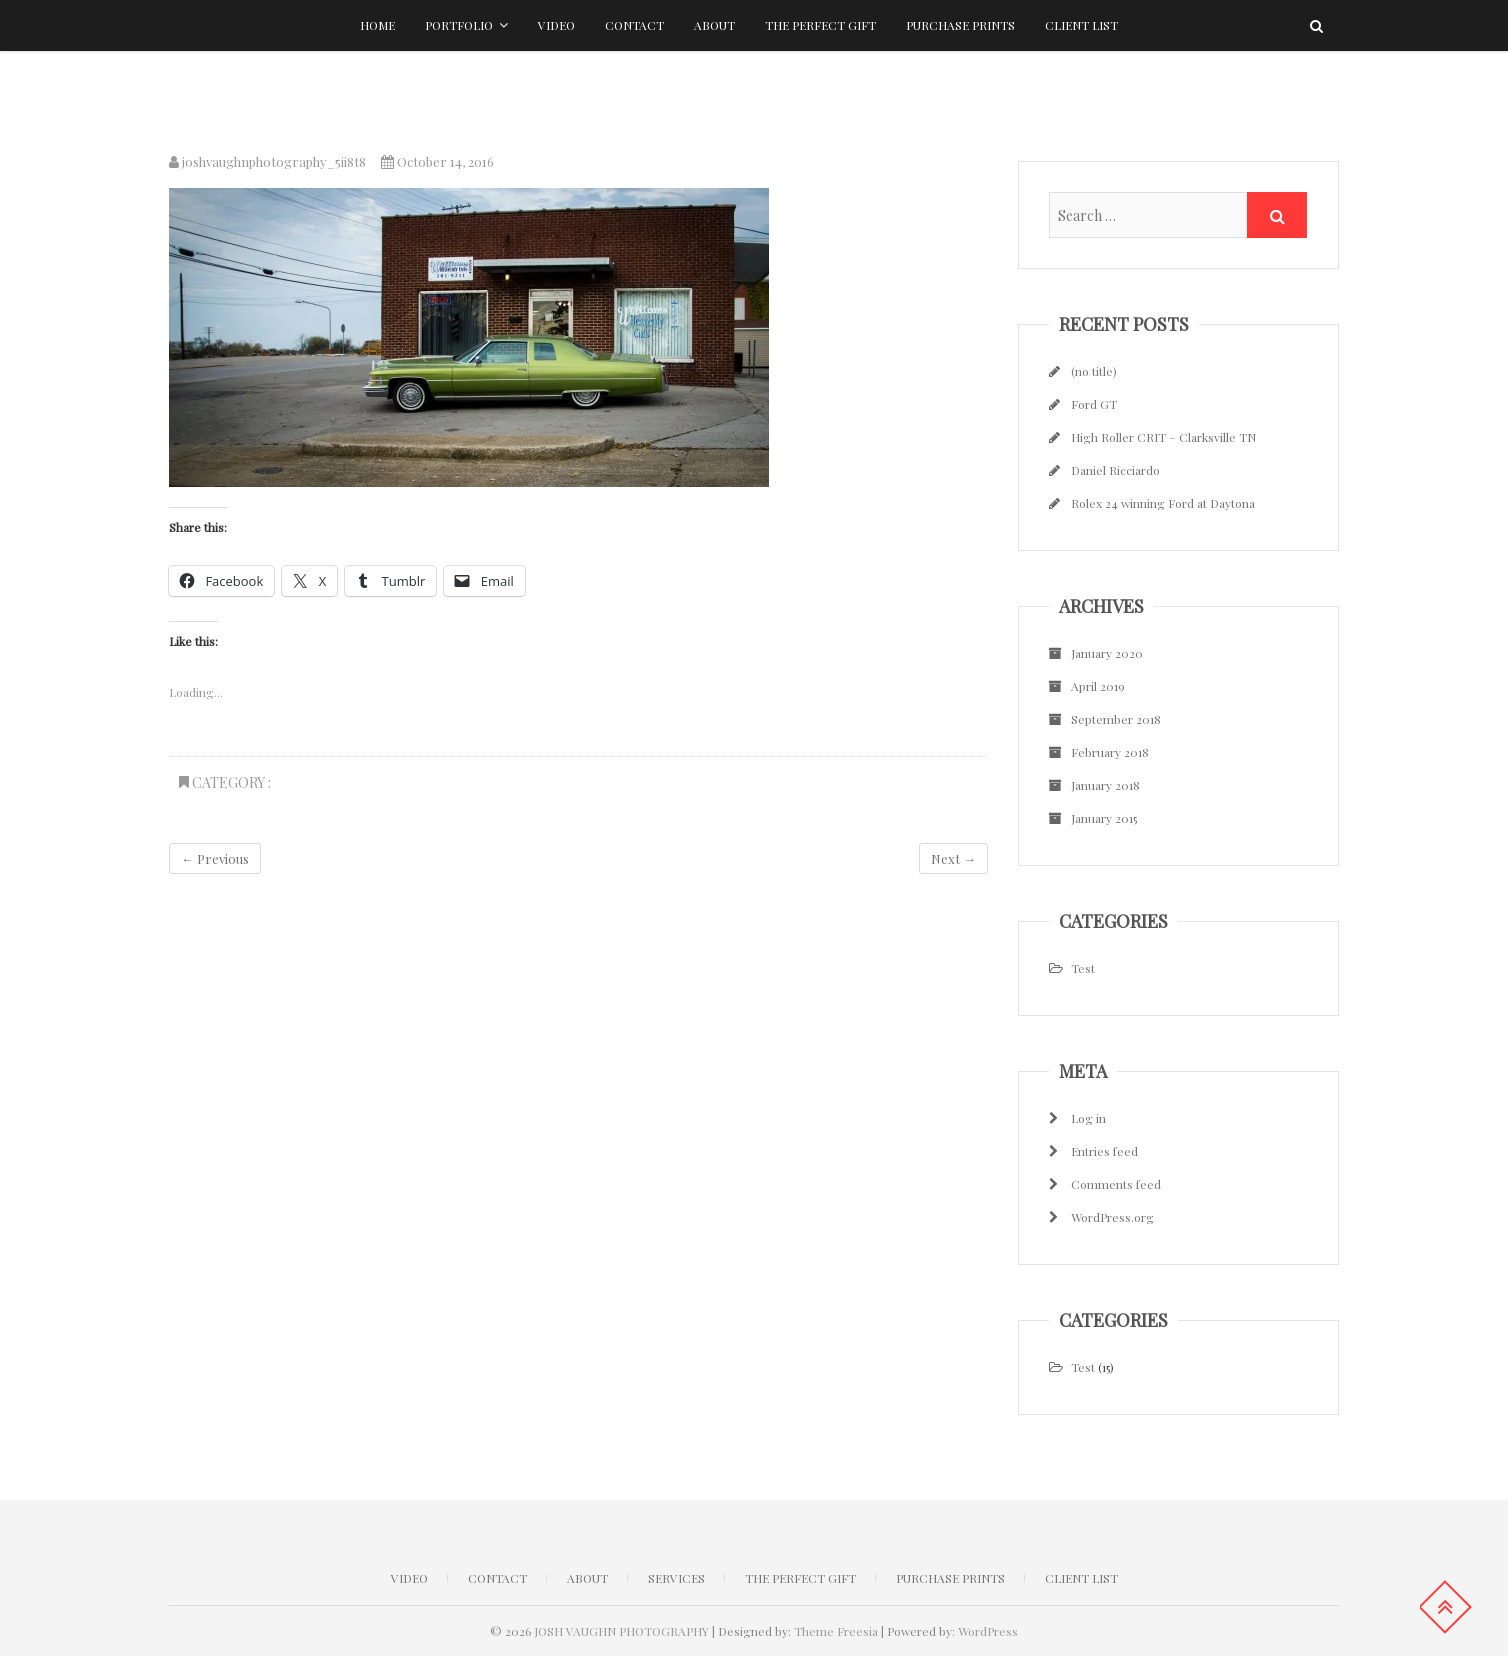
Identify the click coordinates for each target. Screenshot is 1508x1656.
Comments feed (1116, 1184)
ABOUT (587, 1578)
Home (377, 25)
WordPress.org (1112, 1217)
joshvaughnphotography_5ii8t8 (267, 161)
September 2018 (1116, 719)
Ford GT (1094, 404)
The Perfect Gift (820, 25)
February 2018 (1110, 752)
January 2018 (1105, 785)
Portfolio (459, 25)
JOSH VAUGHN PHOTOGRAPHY (621, 1631)
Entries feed (1104, 1151)
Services (676, 1578)
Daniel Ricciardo (1115, 470)
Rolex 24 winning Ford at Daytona (1163, 503)
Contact (634, 25)
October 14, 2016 (437, 161)
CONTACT (497, 1578)
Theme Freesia (836, 1631)
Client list (1081, 25)
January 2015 (1104, 818)
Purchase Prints (960, 25)
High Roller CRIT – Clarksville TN (1163, 437)
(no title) (1094, 371)
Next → (953, 858)
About (714, 25)
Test (1083, 968)
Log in (1088, 1118)
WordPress (988, 1631)
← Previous (215, 858)
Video (556, 25)
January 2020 (1107, 653)
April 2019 (1098, 686)
